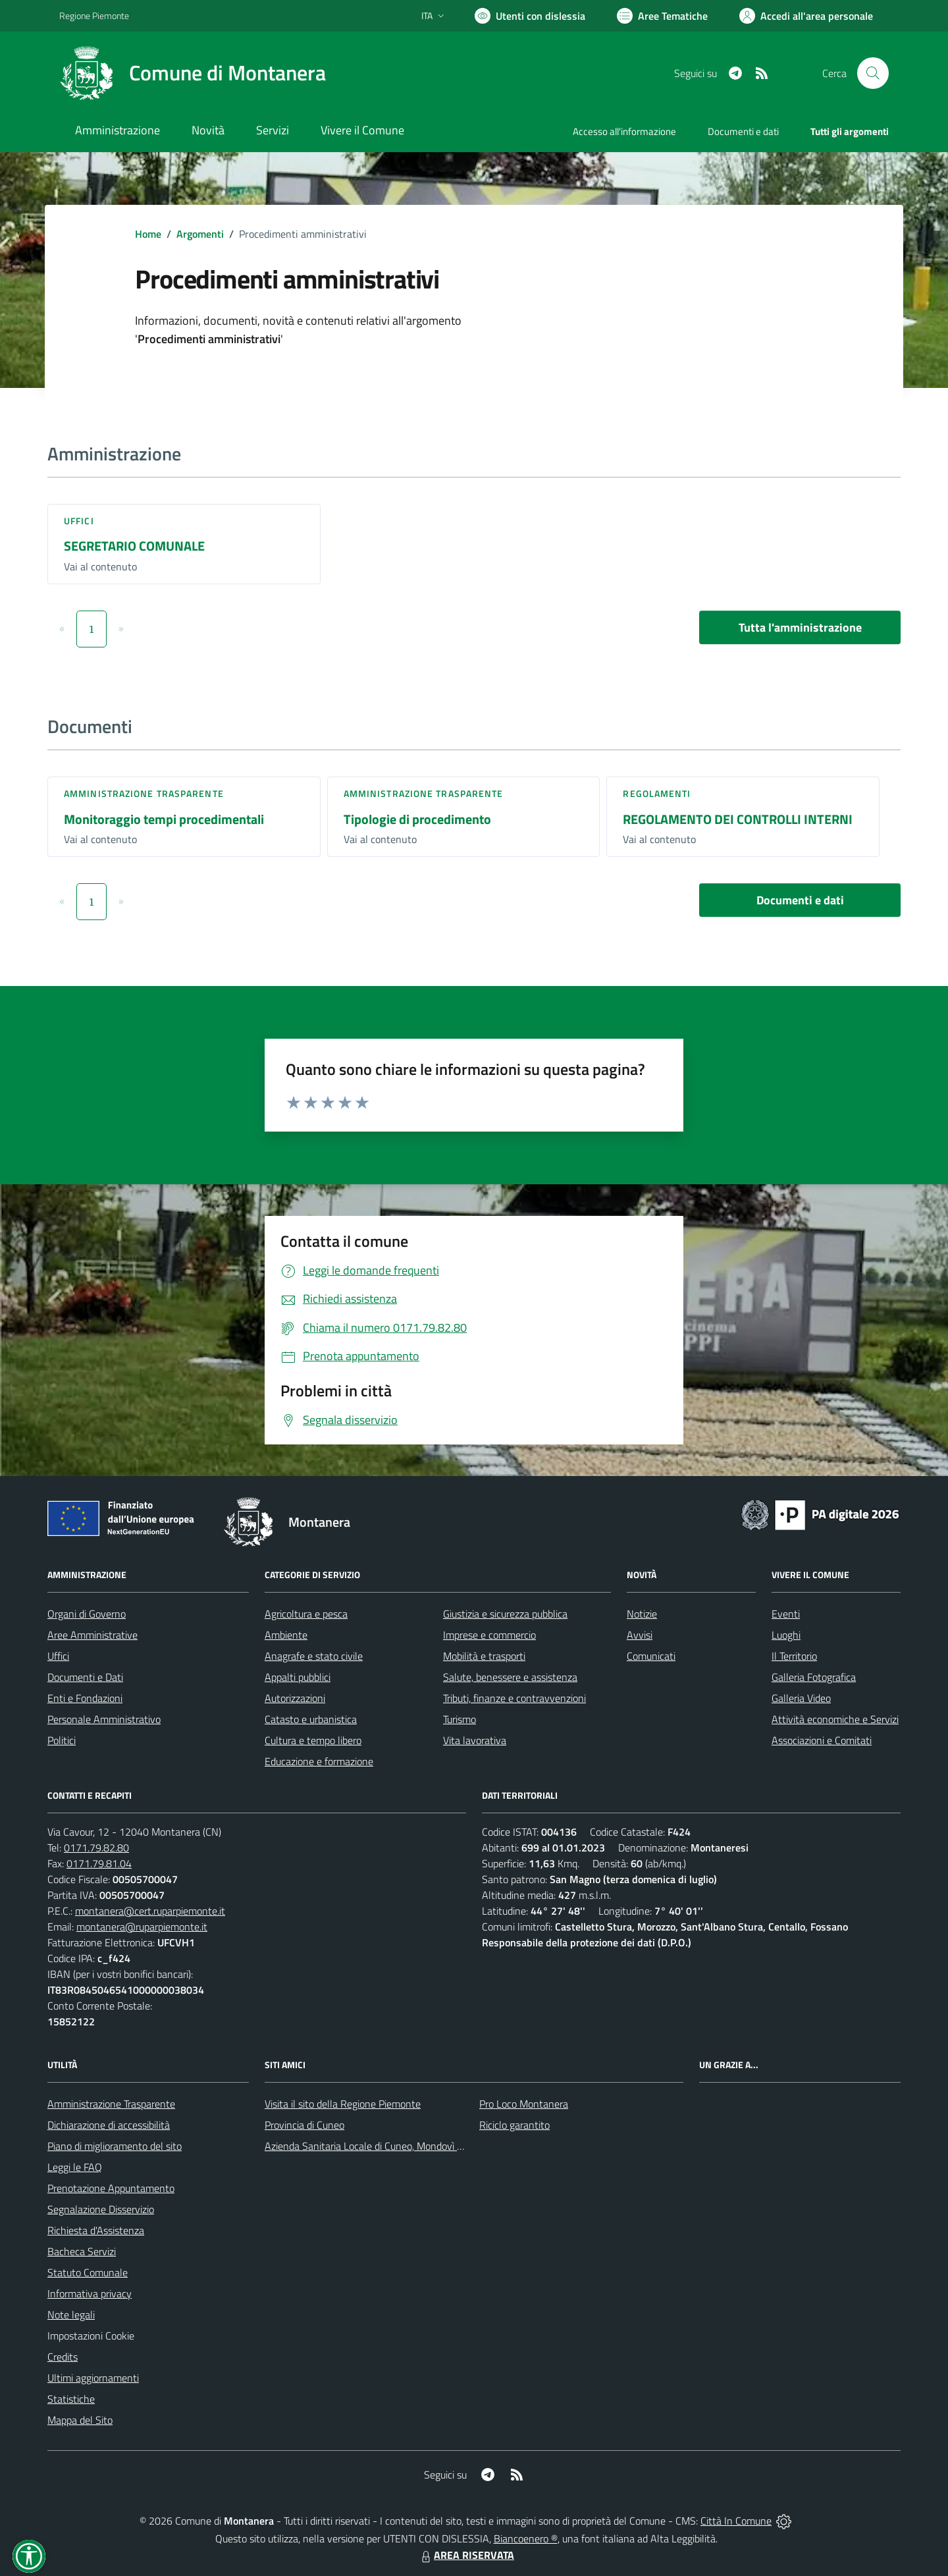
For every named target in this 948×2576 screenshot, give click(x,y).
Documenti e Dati (85, 1677)
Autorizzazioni (295, 1698)
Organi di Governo (86, 1614)
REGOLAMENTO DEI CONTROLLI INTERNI (738, 819)
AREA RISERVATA (466, 2555)
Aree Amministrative (92, 1635)
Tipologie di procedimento (417, 819)
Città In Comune (736, 2521)
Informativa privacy (89, 2293)
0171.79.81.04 (99, 1863)
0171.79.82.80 (96, 1847)
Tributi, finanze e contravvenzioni (514, 1698)
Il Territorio (794, 1656)
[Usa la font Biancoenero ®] (530, 16)
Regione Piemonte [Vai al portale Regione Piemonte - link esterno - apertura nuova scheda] (94, 15)
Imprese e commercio (489, 1635)
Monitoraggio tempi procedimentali (164, 819)
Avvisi (639, 1635)
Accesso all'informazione (624, 131)
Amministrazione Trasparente (111, 2104)
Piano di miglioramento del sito (114, 2146)
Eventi (786, 1614)
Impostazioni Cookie (90, 2335)
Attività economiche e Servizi (835, 1719)
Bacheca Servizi (81, 2251)
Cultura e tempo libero (313, 1740)
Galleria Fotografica (814, 1677)
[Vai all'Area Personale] (806, 16)
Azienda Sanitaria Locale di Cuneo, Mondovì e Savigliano (387, 2146)
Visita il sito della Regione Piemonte (343, 2104)
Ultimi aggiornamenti (93, 2378)
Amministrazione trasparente (144, 793)
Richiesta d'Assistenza (95, 2230)
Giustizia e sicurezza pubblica (505, 1614)
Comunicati (651, 1656)
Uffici (79, 521)
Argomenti (200, 234)
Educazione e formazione (319, 1761)
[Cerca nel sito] (873, 73)
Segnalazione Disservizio (100, 2209)
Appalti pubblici (297, 1677)
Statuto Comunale (87, 2272)
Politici (61, 1740)
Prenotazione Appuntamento (110, 2188)
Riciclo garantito (514, 2125)
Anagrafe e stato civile (314, 1656)
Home (148, 234)
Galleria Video (801, 1698)
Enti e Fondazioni (84, 1698)
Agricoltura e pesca (306, 1614)
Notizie (642, 1614)
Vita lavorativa (474, 1740)
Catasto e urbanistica (311, 1719)
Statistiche (71, 2399)
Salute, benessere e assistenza (510, 1677)
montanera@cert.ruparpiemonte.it (150, 1911)
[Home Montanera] (192, 73)
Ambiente (286, 1635)
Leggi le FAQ (74, 2167)
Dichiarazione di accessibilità (108, 2125)
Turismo (459, 1719)
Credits (62, 2357)
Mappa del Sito (80, 2420)
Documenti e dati (800, 900)
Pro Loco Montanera (523, 2104)
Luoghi (786, 1635)
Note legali (71, 2314)
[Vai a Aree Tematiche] (662, 16)
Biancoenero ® (526, 2538)
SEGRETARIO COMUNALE (134, 545)
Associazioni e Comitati (822, 1740)
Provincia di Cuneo (304, 2125)
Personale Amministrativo (104, 1719)
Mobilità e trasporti (484, 1656)
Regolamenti (657, 793)
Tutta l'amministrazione (800, 627)
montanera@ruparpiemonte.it (141, 1926)
